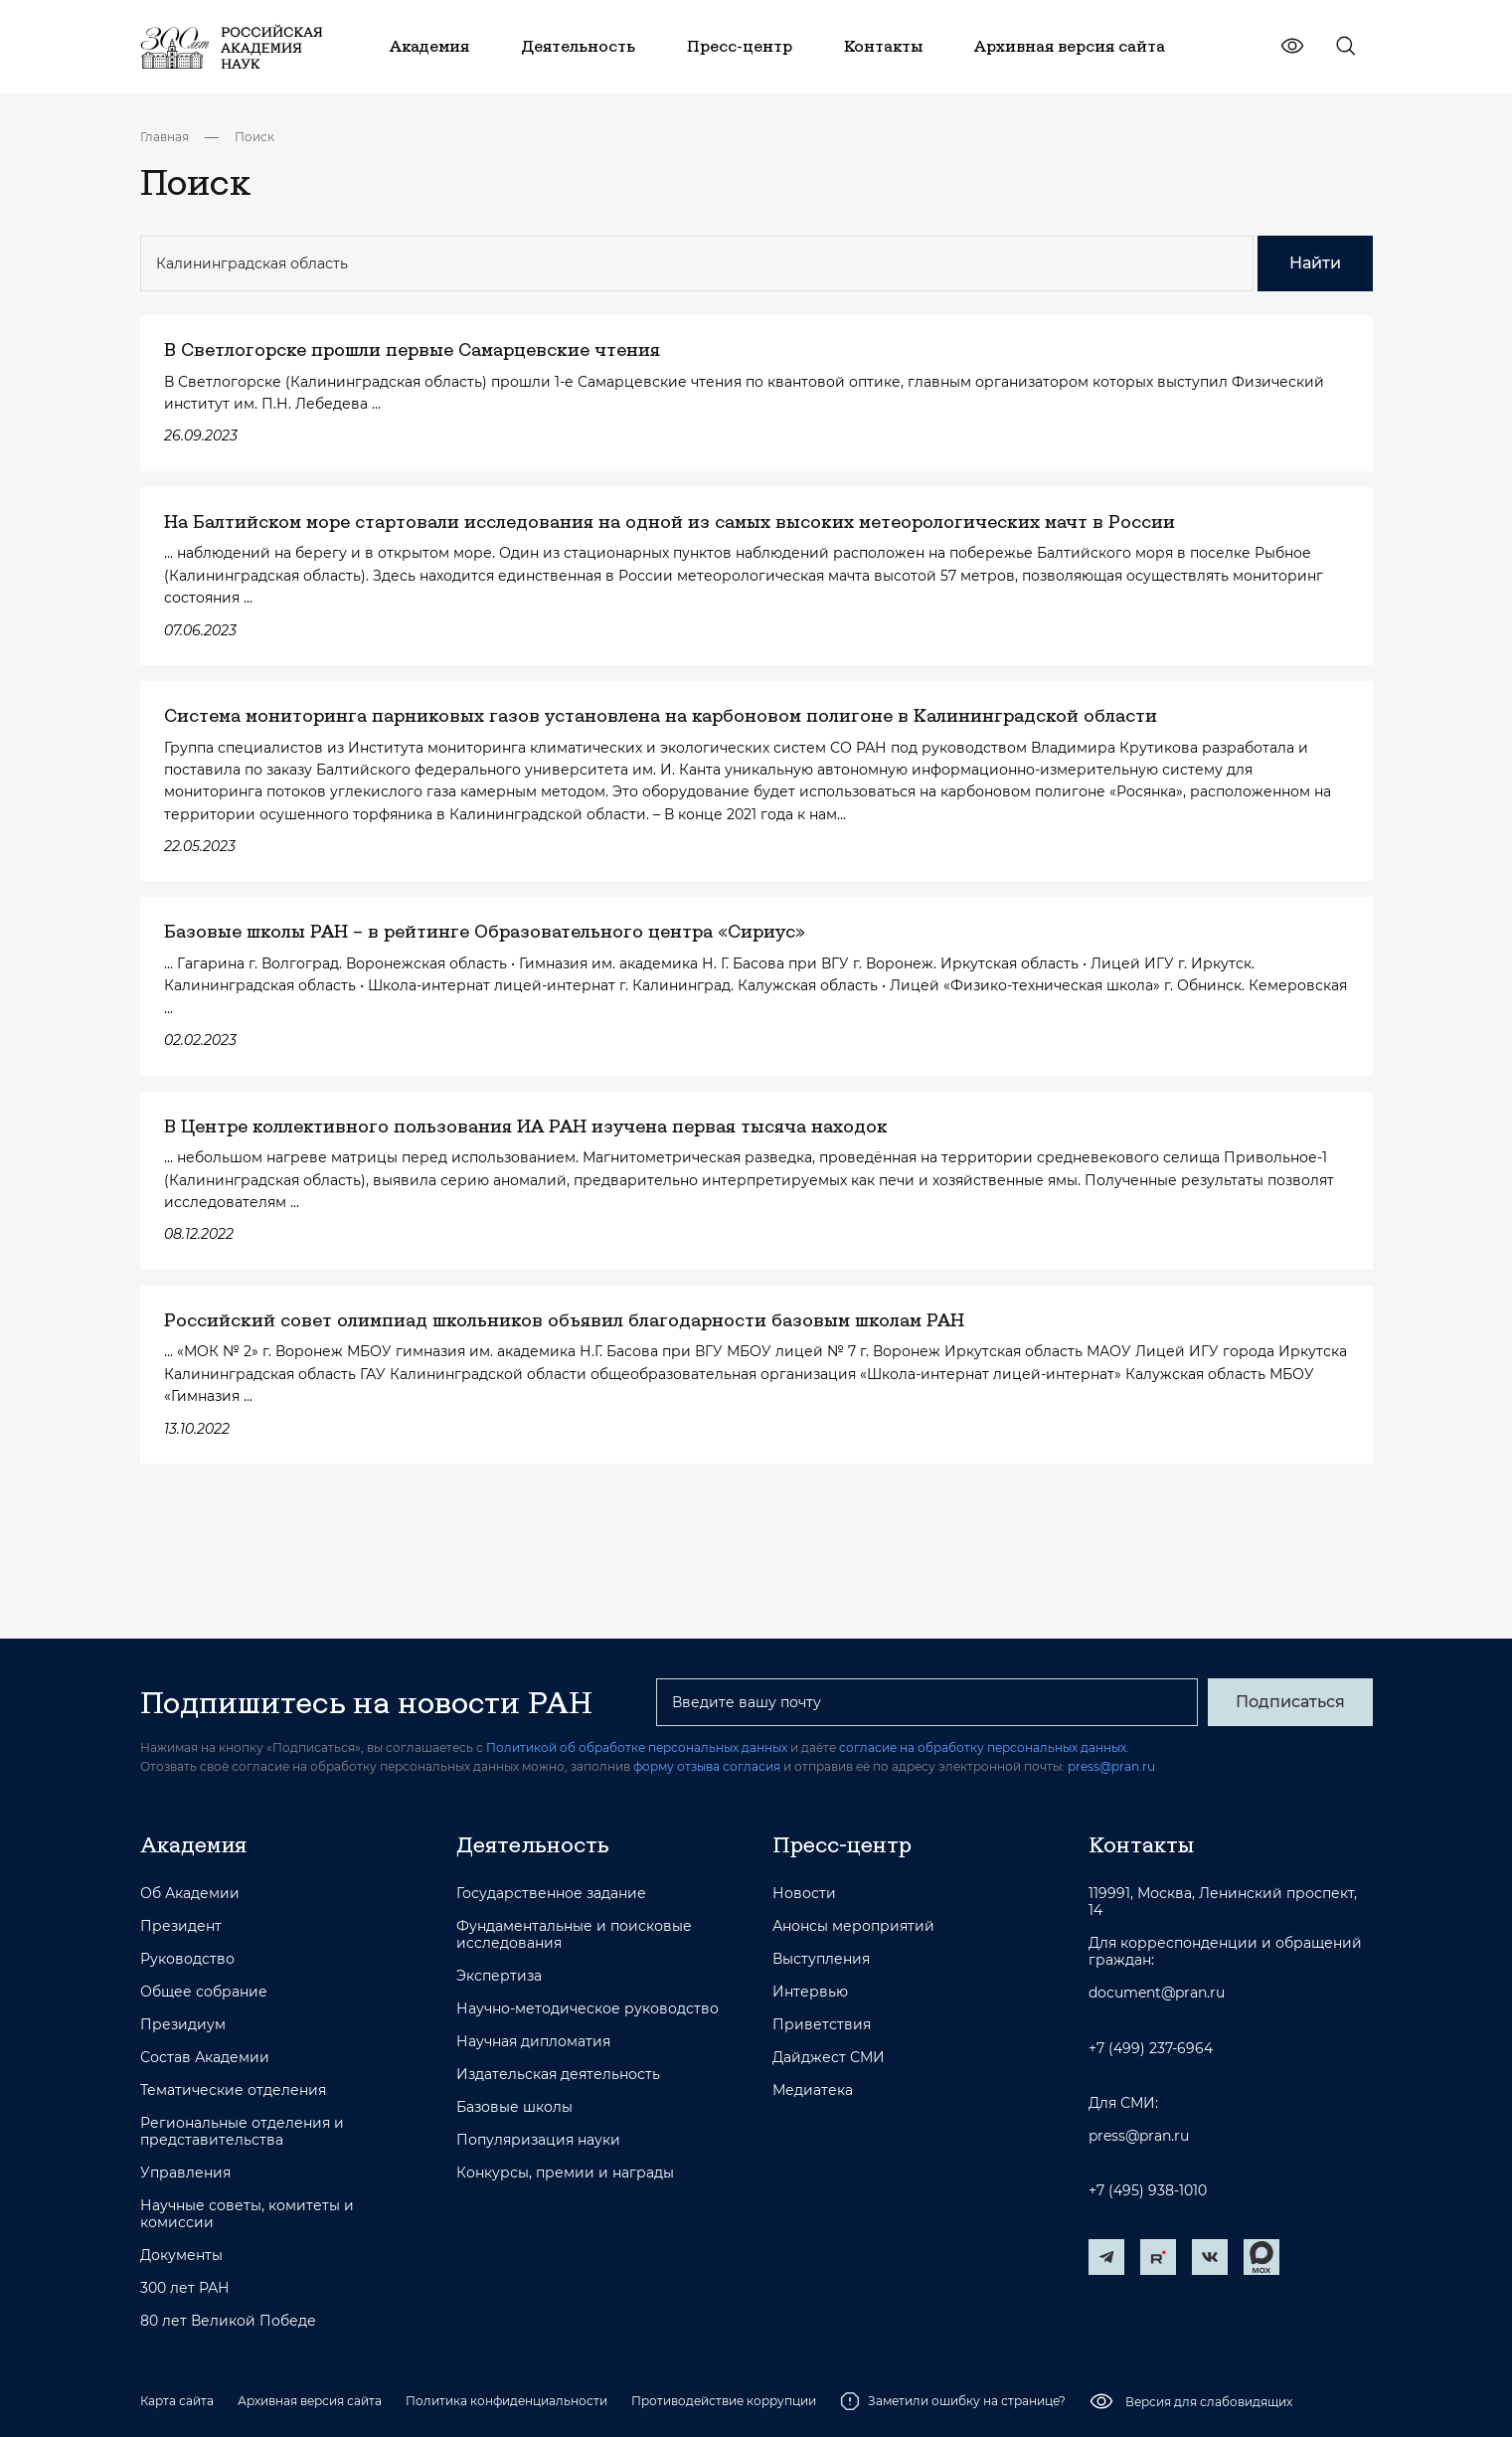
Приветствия (821, 2024)
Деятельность (532, 1844)
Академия (193, 1844)
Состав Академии (204, 2057)
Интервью (810, 1992)
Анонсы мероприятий (853, 1926)
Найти (1315, 263)
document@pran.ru (1157, 1993)
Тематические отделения (233, 2090)
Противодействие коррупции (723, 2400)
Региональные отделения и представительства (242, 2132)
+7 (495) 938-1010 (1148, 2190)
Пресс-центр (842, 1844)
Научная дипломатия (533, 2041)
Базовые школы (514, 2107)
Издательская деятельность (558, 2074)
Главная (164, 136)
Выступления (821, 1959)
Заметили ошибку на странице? (953, 2401)
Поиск (254, 136)
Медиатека (812, 2090)
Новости (804, 1893)
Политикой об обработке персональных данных (636, 1747)
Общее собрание (203, 1992)
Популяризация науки (538, 2140)
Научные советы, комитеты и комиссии (247, 2214)
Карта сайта (177, 2400)
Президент (181, 1926)
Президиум (183, 2024)
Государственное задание (551, 1893)
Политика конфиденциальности (506, 2400)
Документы (181, 2255)
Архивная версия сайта (310, 2400)
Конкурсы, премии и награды (565, 2173)
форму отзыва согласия (706, 1766)
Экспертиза (499, 1976)
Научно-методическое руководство (587, 2009)
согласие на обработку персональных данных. (984, 1747)
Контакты (1141, 1844)
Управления (185, 2173)
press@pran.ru (1111, 1766)
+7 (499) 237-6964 (1151, 2048)
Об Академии (190, 1893)
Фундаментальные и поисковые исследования (574, 1935)
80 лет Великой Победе (228, 2321)
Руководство (187, 1959)
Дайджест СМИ (828, 2057)
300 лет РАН (185, 2288)
